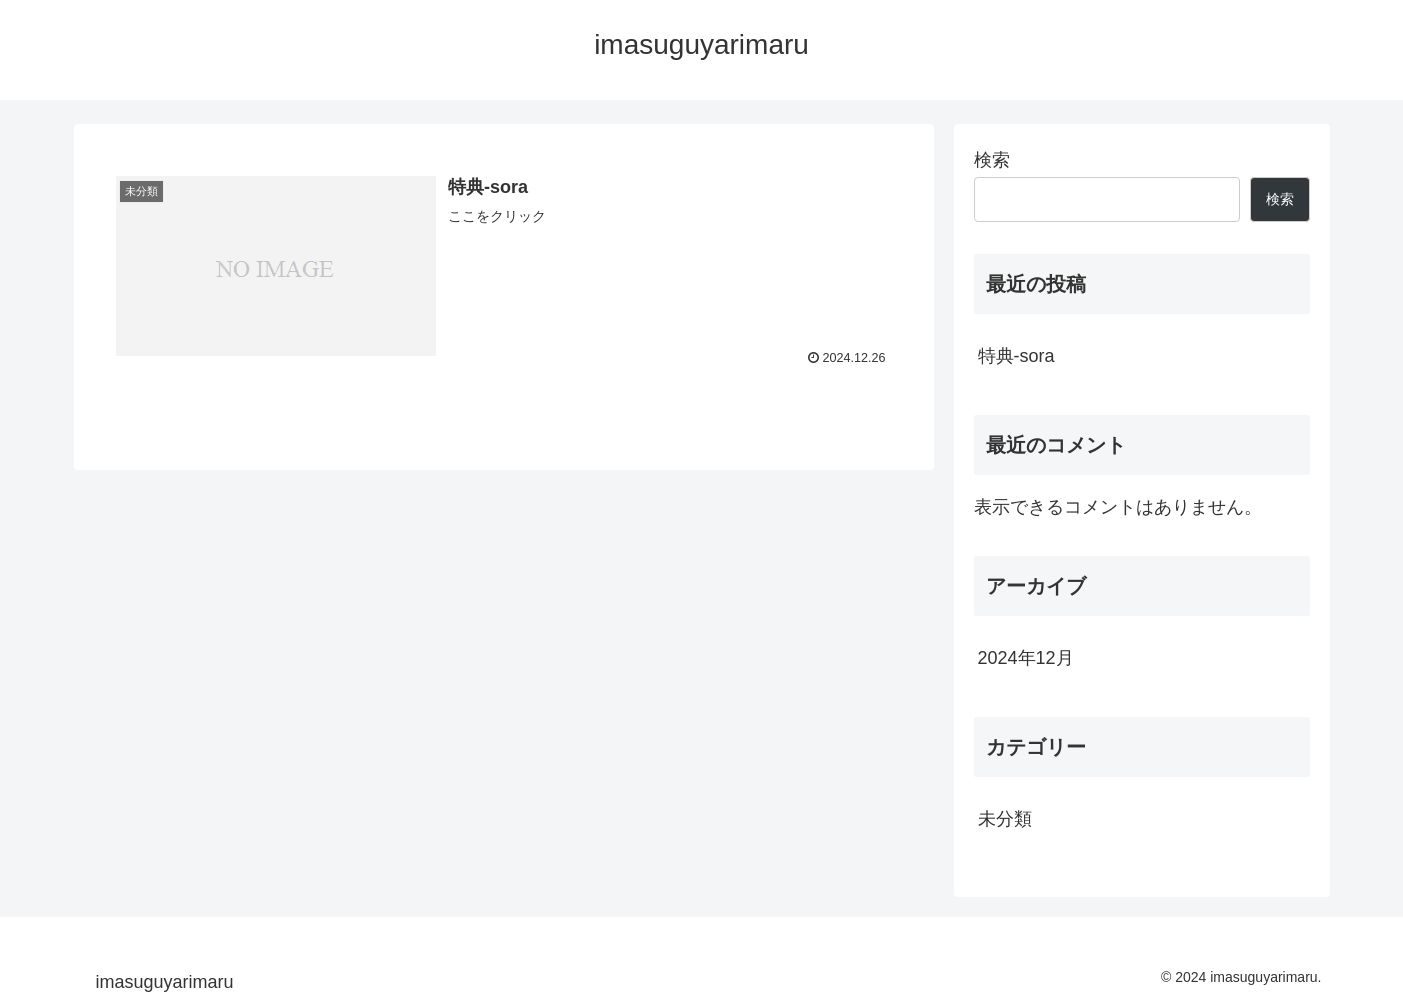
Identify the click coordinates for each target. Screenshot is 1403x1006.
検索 (992, 160)
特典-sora (1016, 356)
